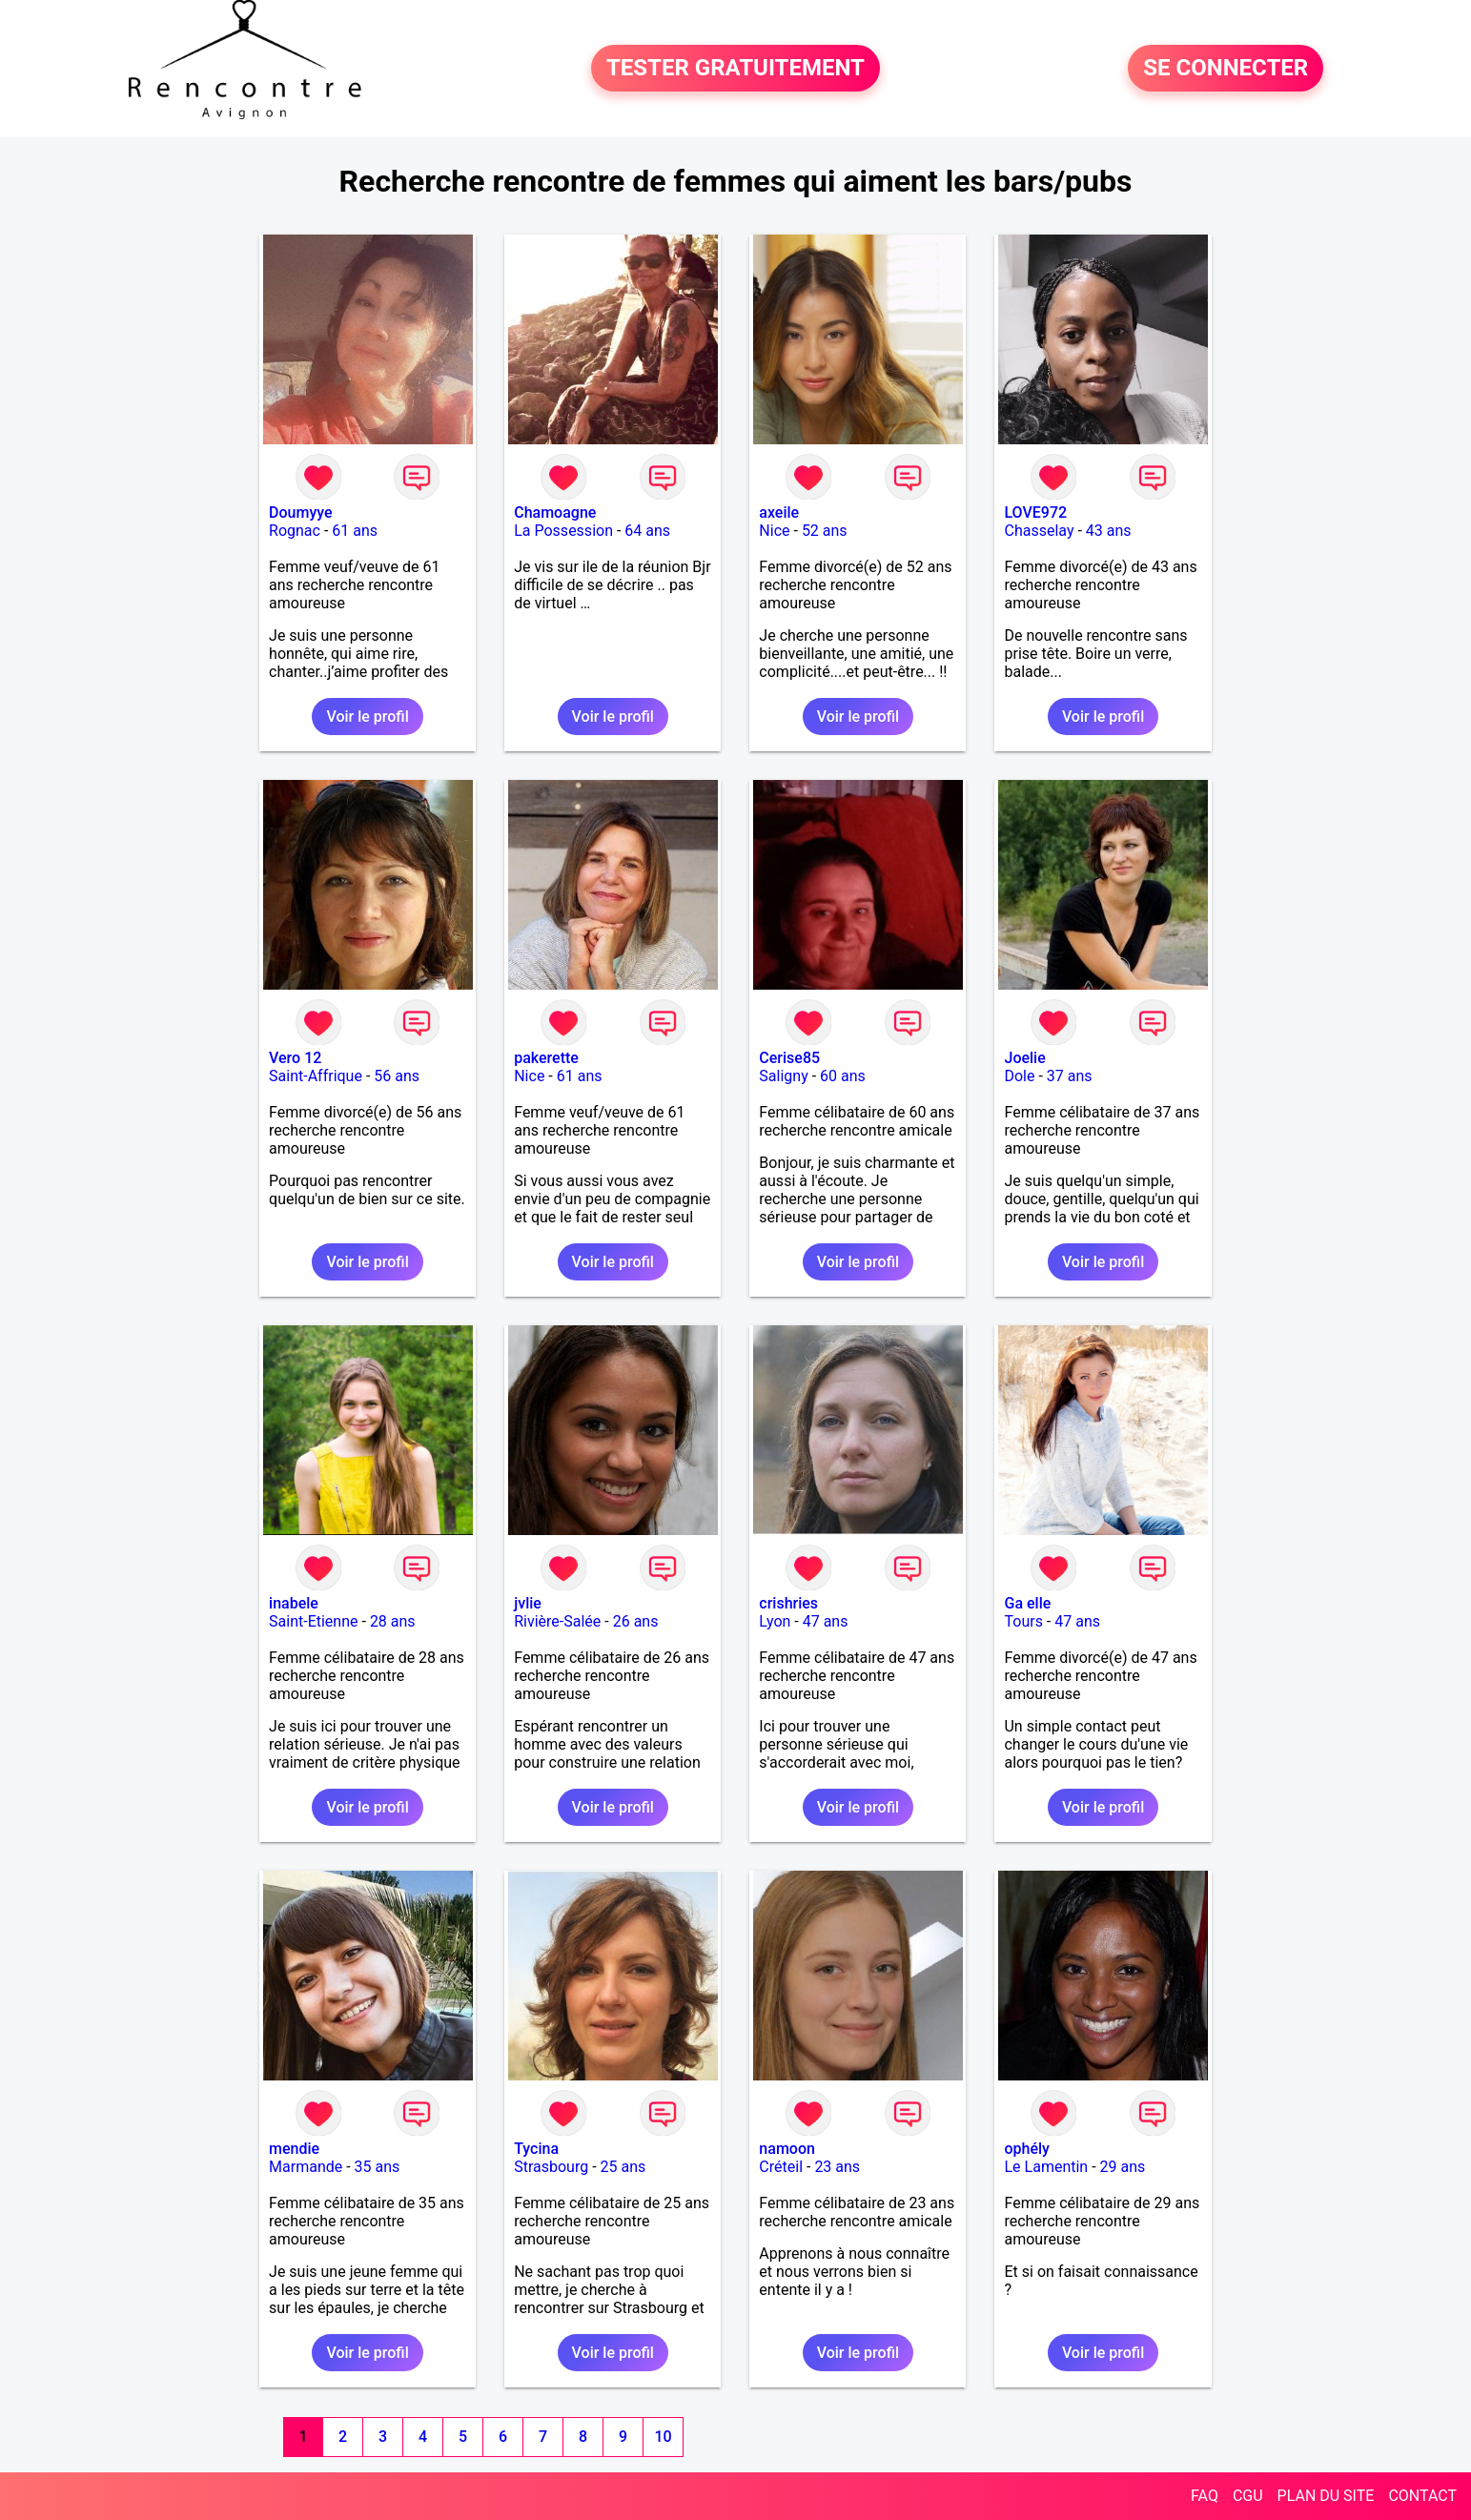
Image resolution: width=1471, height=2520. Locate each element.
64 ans (647, 531)
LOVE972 (1035, 512)
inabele (293, 1603)
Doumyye (301, 512)
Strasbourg (551, 2167)
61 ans (355, 531)
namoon (787, 2149)
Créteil (781, 2167)
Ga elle (1027, 1603)
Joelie (1024, 1058)
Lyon (774, 1621)
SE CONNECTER (1225, 68)
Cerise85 (789, 1058)
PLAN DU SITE (1326, 2496)
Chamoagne (555, 512)
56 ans (396, 1076)
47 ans (825, 1621)
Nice (774, 531)
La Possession (563, 531)
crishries (788, 1603)
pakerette (546, 1058)
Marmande (305, 2167)
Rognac (294, 531)
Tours (1023, 1621)
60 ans (843, 1076)
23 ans (837, 2167)
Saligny (783, 1076)
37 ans (1070, 1076)
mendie (294, 2149)
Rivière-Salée (557, 1621)
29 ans (1123, 2167)
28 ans (393, 1621)
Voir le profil (367, 716)
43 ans (1109, 531)
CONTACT (1422, 2496)
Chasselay (1038, 531)
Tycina (536, 2149)
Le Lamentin (1046, 2167)
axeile (779, 512)
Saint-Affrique (315, 1076)
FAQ (1204, 2496)
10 (662, 2437)
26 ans (636, 1621)
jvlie (527, 1603)
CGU (1248, 2496)
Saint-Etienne (313, 1621)
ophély (1026, 2149)
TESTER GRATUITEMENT (735, 68)
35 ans (377, 2167)
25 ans (623, 2167)
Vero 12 (295, 1058)
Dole (1019, 1076)
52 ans (825, 531)
